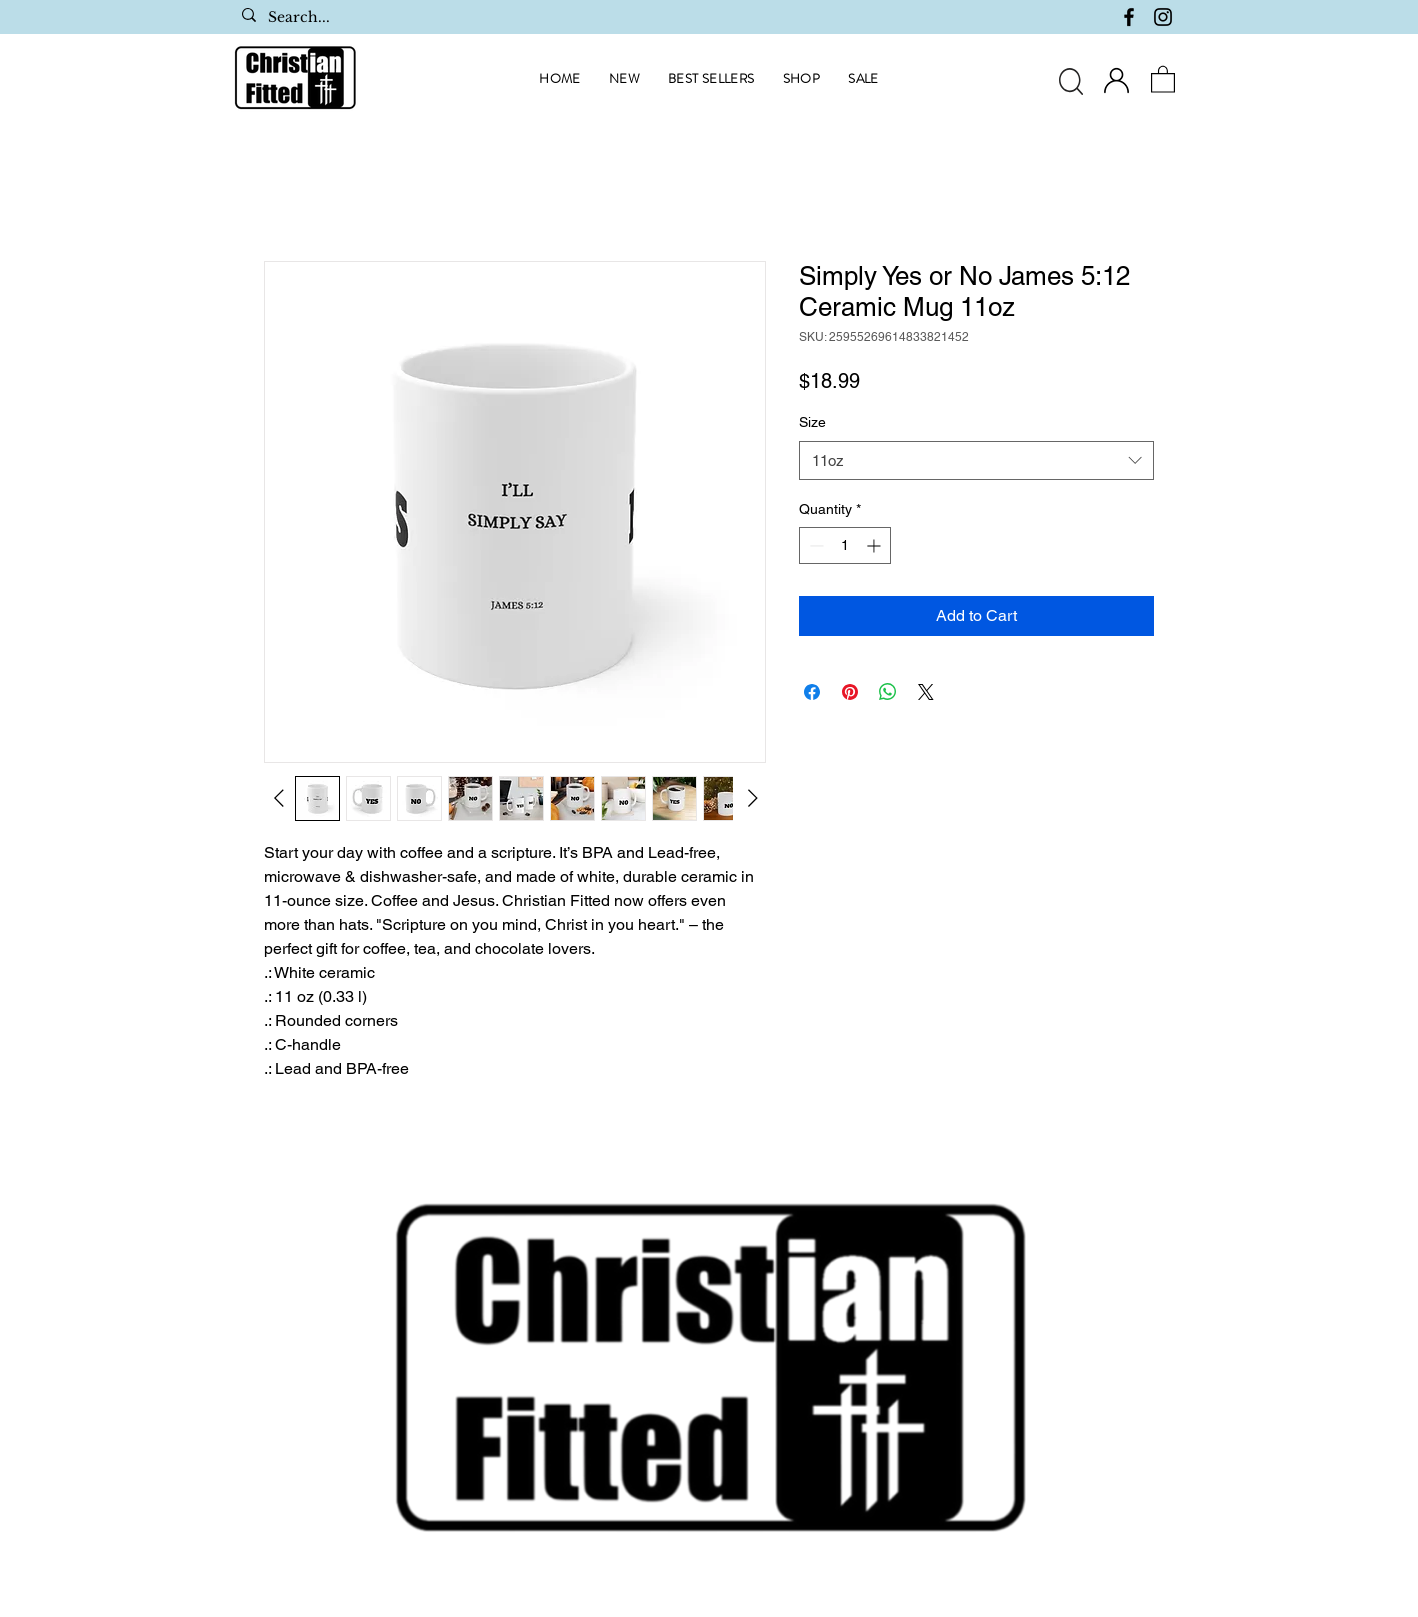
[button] (1163, 78)
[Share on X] (926, 692)
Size (812, 422)
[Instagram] (1163, 17)
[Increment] (875, 545)
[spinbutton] (845, 545)
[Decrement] (814, 545)
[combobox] (976, 460)
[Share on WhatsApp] (888, 692)
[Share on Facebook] (812, 692)
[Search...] (380, 18)
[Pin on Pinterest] (850, 692)
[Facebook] (1129, 17)
